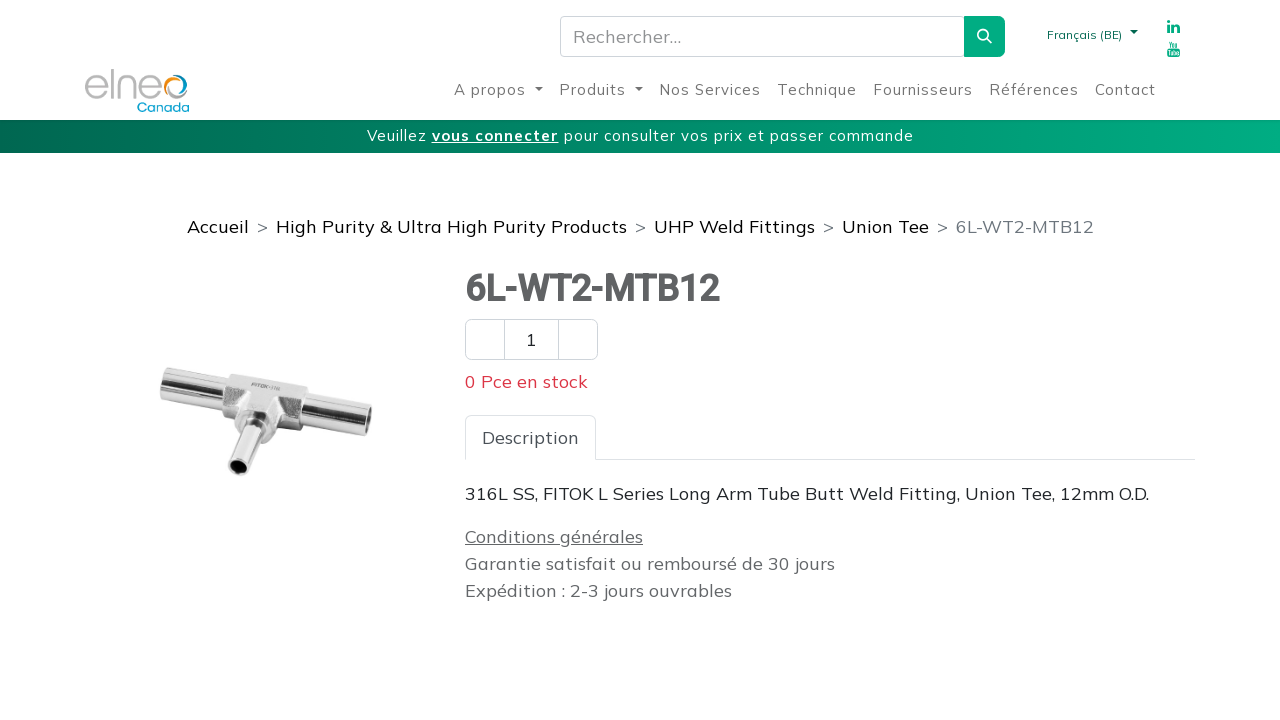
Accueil (218, 226)
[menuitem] (498, 90)
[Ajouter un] (578, 339)
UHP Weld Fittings (734, 226)
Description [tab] (530, 437)
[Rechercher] (984, 36)
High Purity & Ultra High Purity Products (451, 226)
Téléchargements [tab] (839, 437)
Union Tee (885, 226)
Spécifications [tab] (672, 437)
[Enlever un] (485, 339)
